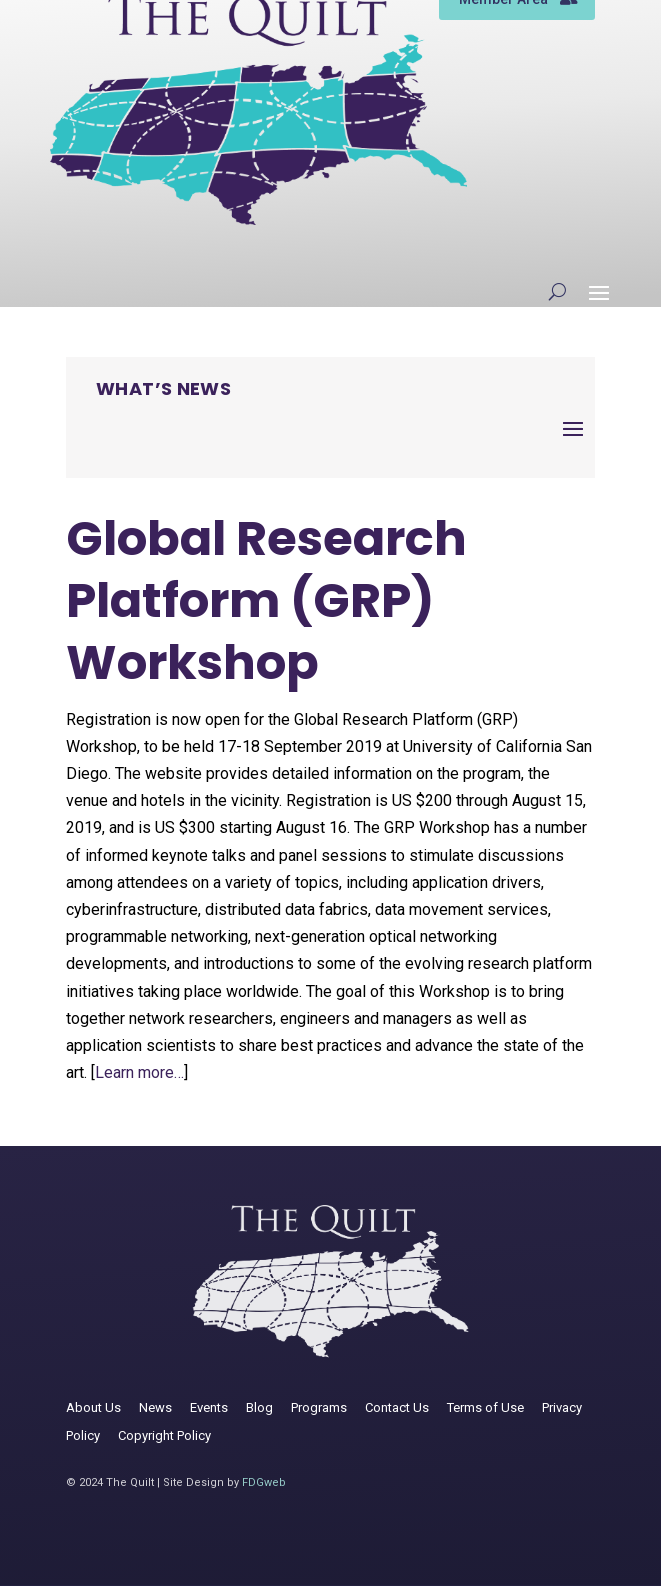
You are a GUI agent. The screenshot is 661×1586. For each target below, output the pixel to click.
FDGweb (264, 1482)
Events (209, 1407)
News (155, 1407)
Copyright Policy (164, 1435)
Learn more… (139, 1072)
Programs (319, 1407)
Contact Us (397, 1407)
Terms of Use (485, 1407)
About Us (93, 1407)
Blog (259, 1407)
